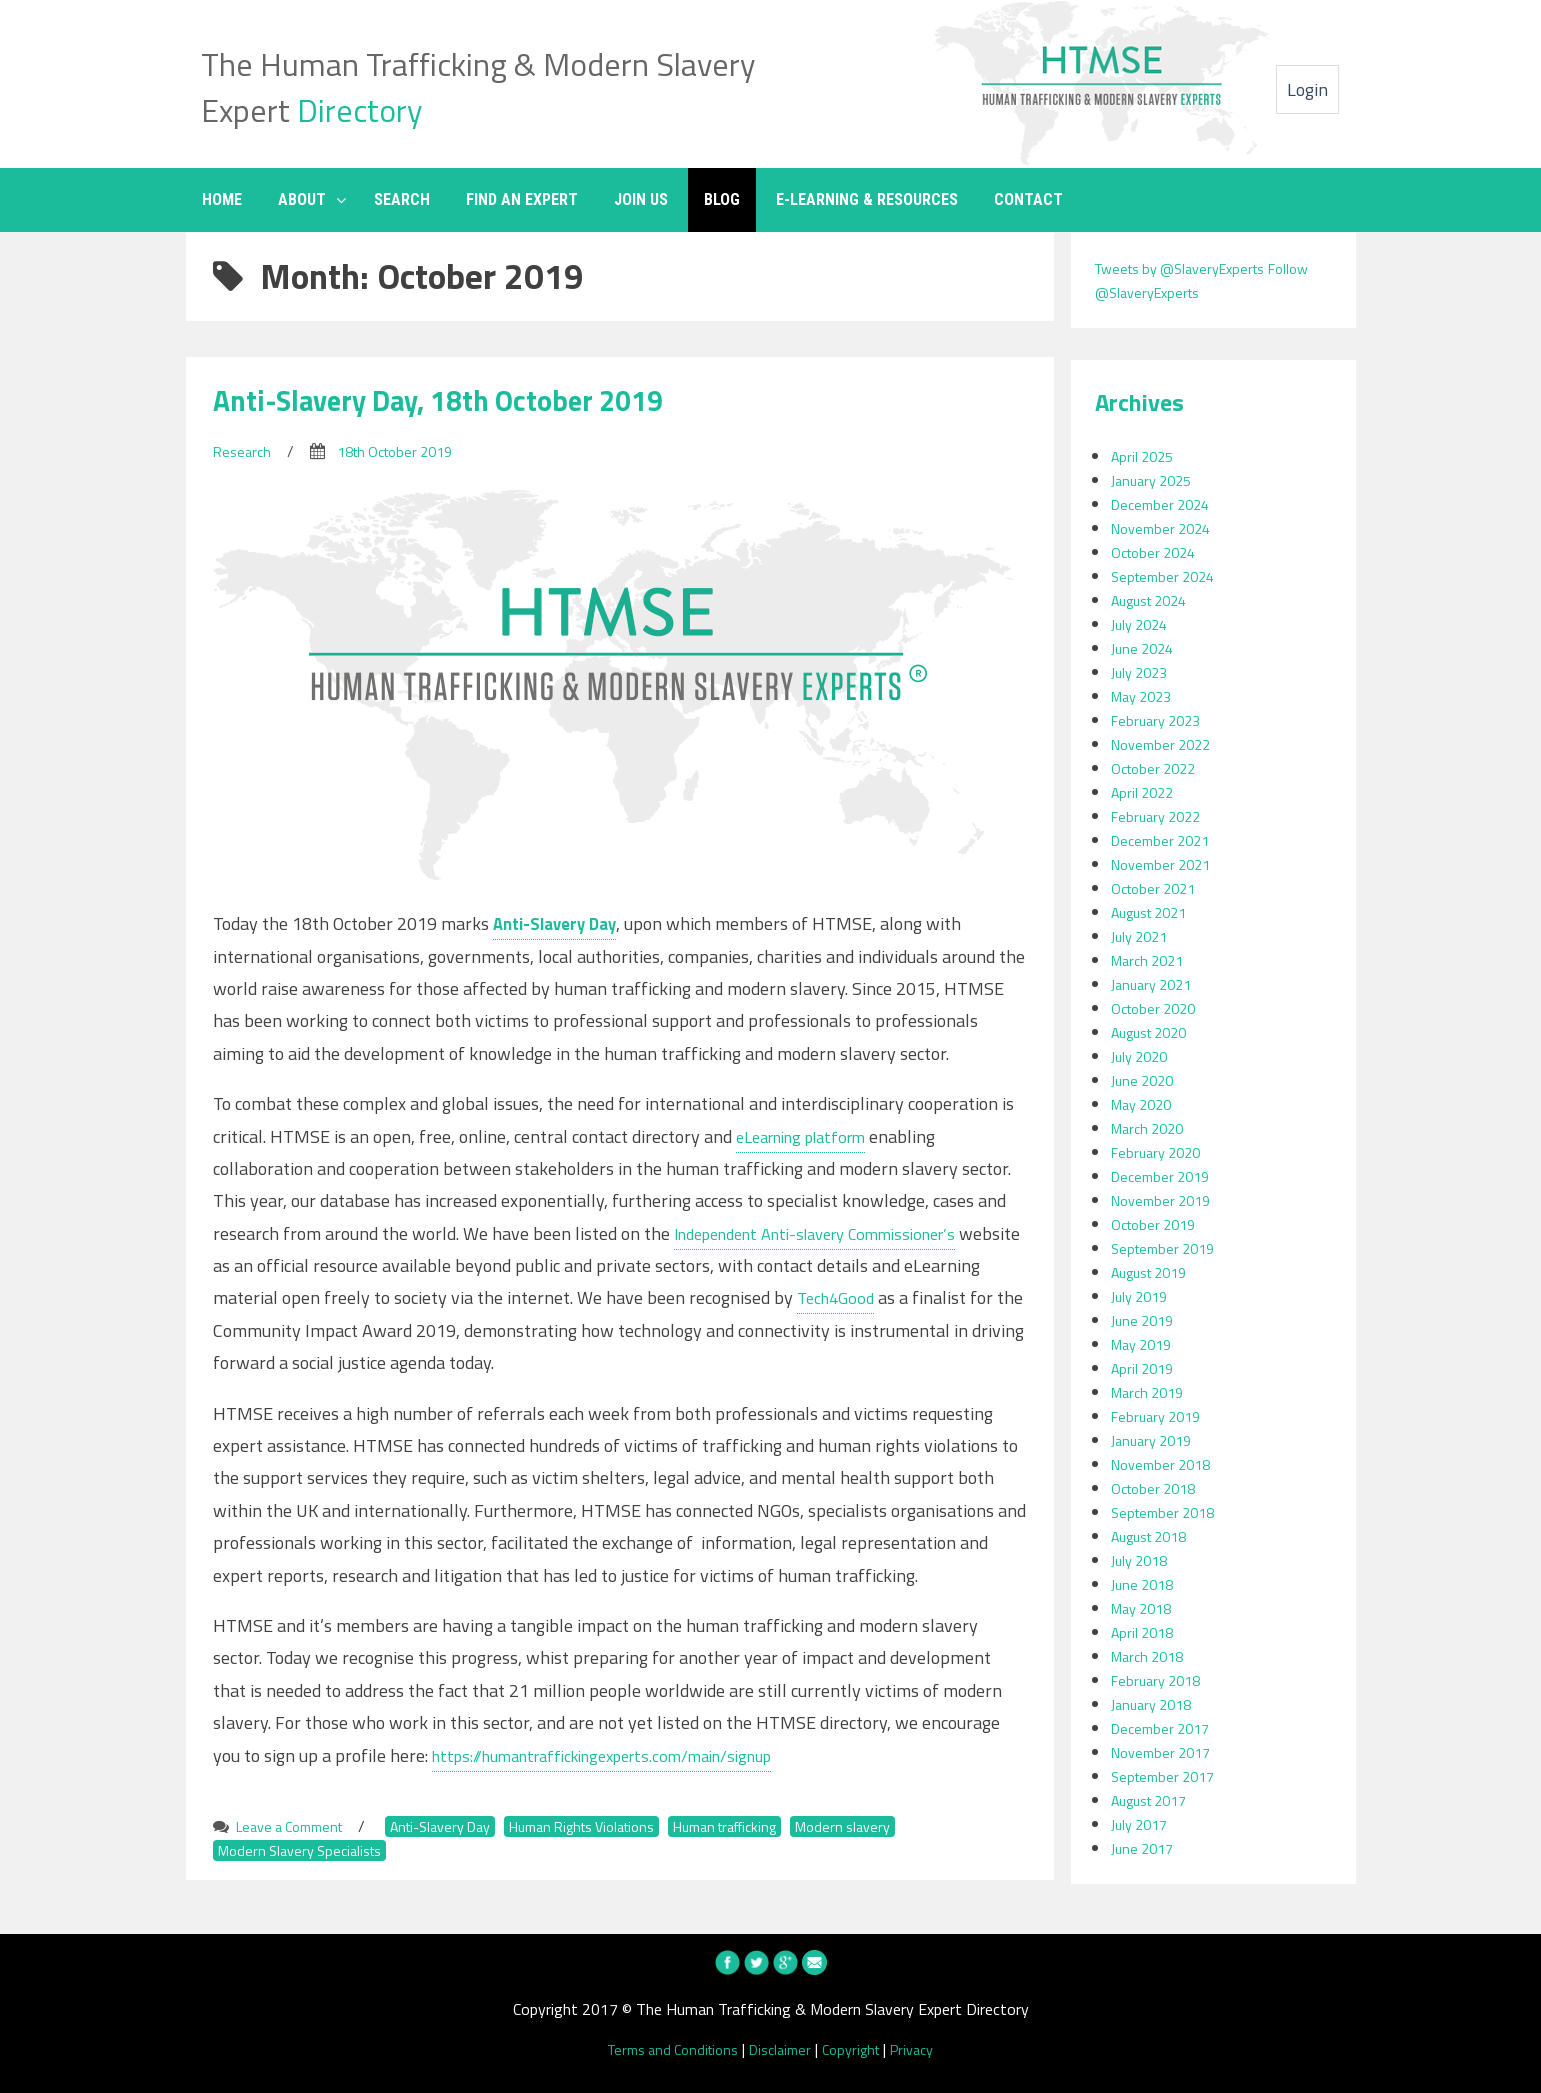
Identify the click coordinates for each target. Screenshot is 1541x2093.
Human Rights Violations (624, 1826)
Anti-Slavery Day (463, 1826)
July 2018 (1143, 1560)
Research (244, 451)
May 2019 (1145, 1344)
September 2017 (1168, 1776)
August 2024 (1156, 600)
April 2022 (1145, 792)
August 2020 (1156, 1032)
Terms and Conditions (663, 2049)
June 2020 (1145, 1080)
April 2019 (1145, 1368)
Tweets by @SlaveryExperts (1191, 268)
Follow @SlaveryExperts (1178, 292)
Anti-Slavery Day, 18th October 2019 (466, 399)
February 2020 (1160, 1152)
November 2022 (1166, 744)
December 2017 (1165, 1728)
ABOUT (302, 199)
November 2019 (1166, 1200)
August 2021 (1156, 912)
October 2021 (1158, 888)
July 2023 (1143, 672)
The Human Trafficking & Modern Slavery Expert (481, 83)
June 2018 (1145, 1584)
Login (1307, 89)
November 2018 (1166, 1464)
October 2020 (1158, 1008)
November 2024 (1166, 528)
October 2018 (1158, 1488)
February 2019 (1160, 1416)
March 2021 (1151, 960)
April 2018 (1145, 1632)
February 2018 (1160, 1680)
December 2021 (1165, 840)
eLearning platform (810, 1136)
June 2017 (1145, 1848)
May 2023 (1145, 696)
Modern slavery (920, 1826)
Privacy (927, 2049)
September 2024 (1168, 576)
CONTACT (1028, 199)
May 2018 (1145, 1608)
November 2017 (1166, 1752)
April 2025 (1145, 456)
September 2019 (1168, 1248)
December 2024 (1165, 504)
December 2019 (1165, 1176)
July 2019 (1143, 1296)
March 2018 (1151, 1656)
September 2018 (1168, 1512)
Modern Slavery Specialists (308, 1850)
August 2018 (1156, 1536)
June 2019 (1145, 1320)
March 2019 (1151, 1392)
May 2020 (1145, 1104)
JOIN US (641, 199)
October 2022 (1158, 768)
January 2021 (1156, 984)
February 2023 (1160, 720)
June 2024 (1145, 648)
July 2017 (1143, 1824)
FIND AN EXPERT (522, 199)
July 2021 (1143, 936)
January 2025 (1156, 480)
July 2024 (1143, 624)
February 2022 (1160, 816)
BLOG (722, 199)
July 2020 (1143, 1056)
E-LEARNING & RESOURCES (867, 199)
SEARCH (402, 199)
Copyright (859, 2049)
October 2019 (1158, 1224)
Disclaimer (781, 2049)
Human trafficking (788, 1826)
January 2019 (1156, 1440)
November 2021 (1166, 864)
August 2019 (1156, 1272)
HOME (222, 199)
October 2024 (1158, 552)
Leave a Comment (297, 1826)
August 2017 (1156, 1800)
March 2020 (1151, 1128)
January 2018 (1156, 1704)
